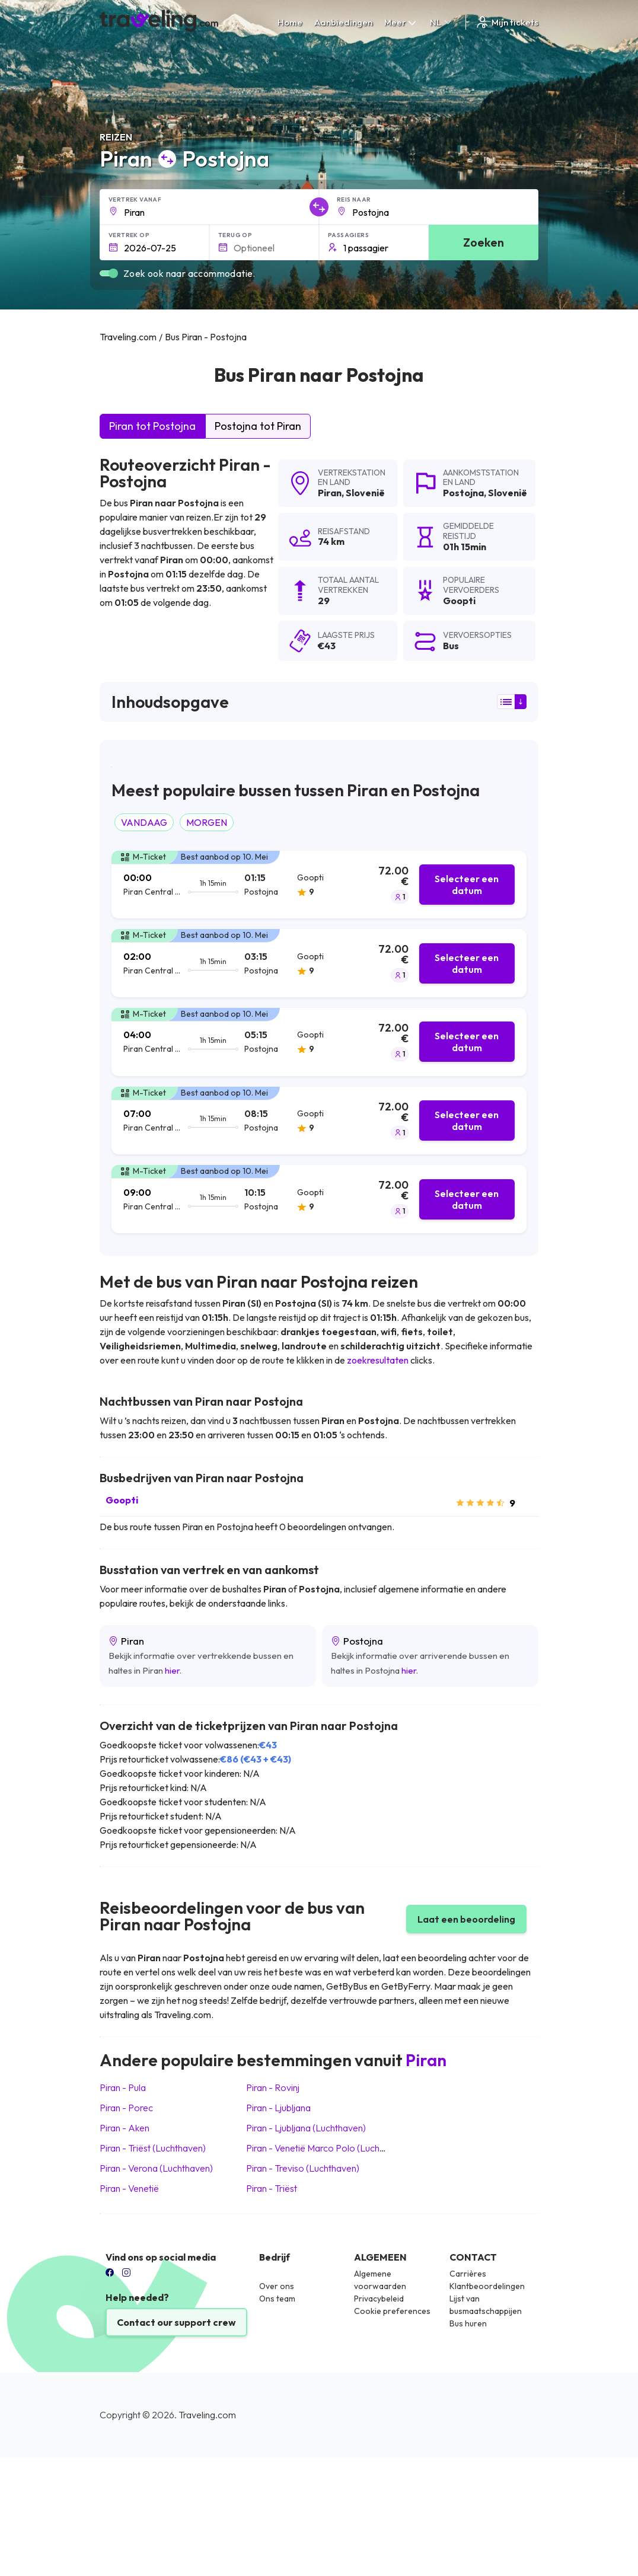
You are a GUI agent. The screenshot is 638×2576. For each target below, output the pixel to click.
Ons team (277, 2298)
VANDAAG (144, 822)
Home (289, 22)
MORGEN (206, 822)
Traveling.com (207, 2415)
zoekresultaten (378, 1360)
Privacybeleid (379, 2298)
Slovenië (365, 493)
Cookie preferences (392, 2311)
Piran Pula (123, 2087)
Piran (330, 493)
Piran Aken (124, 2128)
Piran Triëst (271, 2188)
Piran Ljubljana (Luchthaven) (306, 2128)
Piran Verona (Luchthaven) (156, 2168)
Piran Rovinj (272, 2087)
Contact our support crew (176, 2322)
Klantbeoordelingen (487, 2286)
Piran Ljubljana (278, 2108)
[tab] (319, 885)
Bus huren (468, 2323)
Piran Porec (126, 2108)
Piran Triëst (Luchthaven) (153, 2148)
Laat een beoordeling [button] (466, 1919)
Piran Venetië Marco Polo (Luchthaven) (328, 2148)
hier (172, 1670)
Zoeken (483, 242)
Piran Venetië (129, 2188)
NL (442, 22)
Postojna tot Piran (258, 426)
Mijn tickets (506, 22)
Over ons (276, 2286)
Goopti (122, 1500)
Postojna (463, 493)
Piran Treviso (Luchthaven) (302, 2168)
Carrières (467, 2273)
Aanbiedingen (343, 22)
